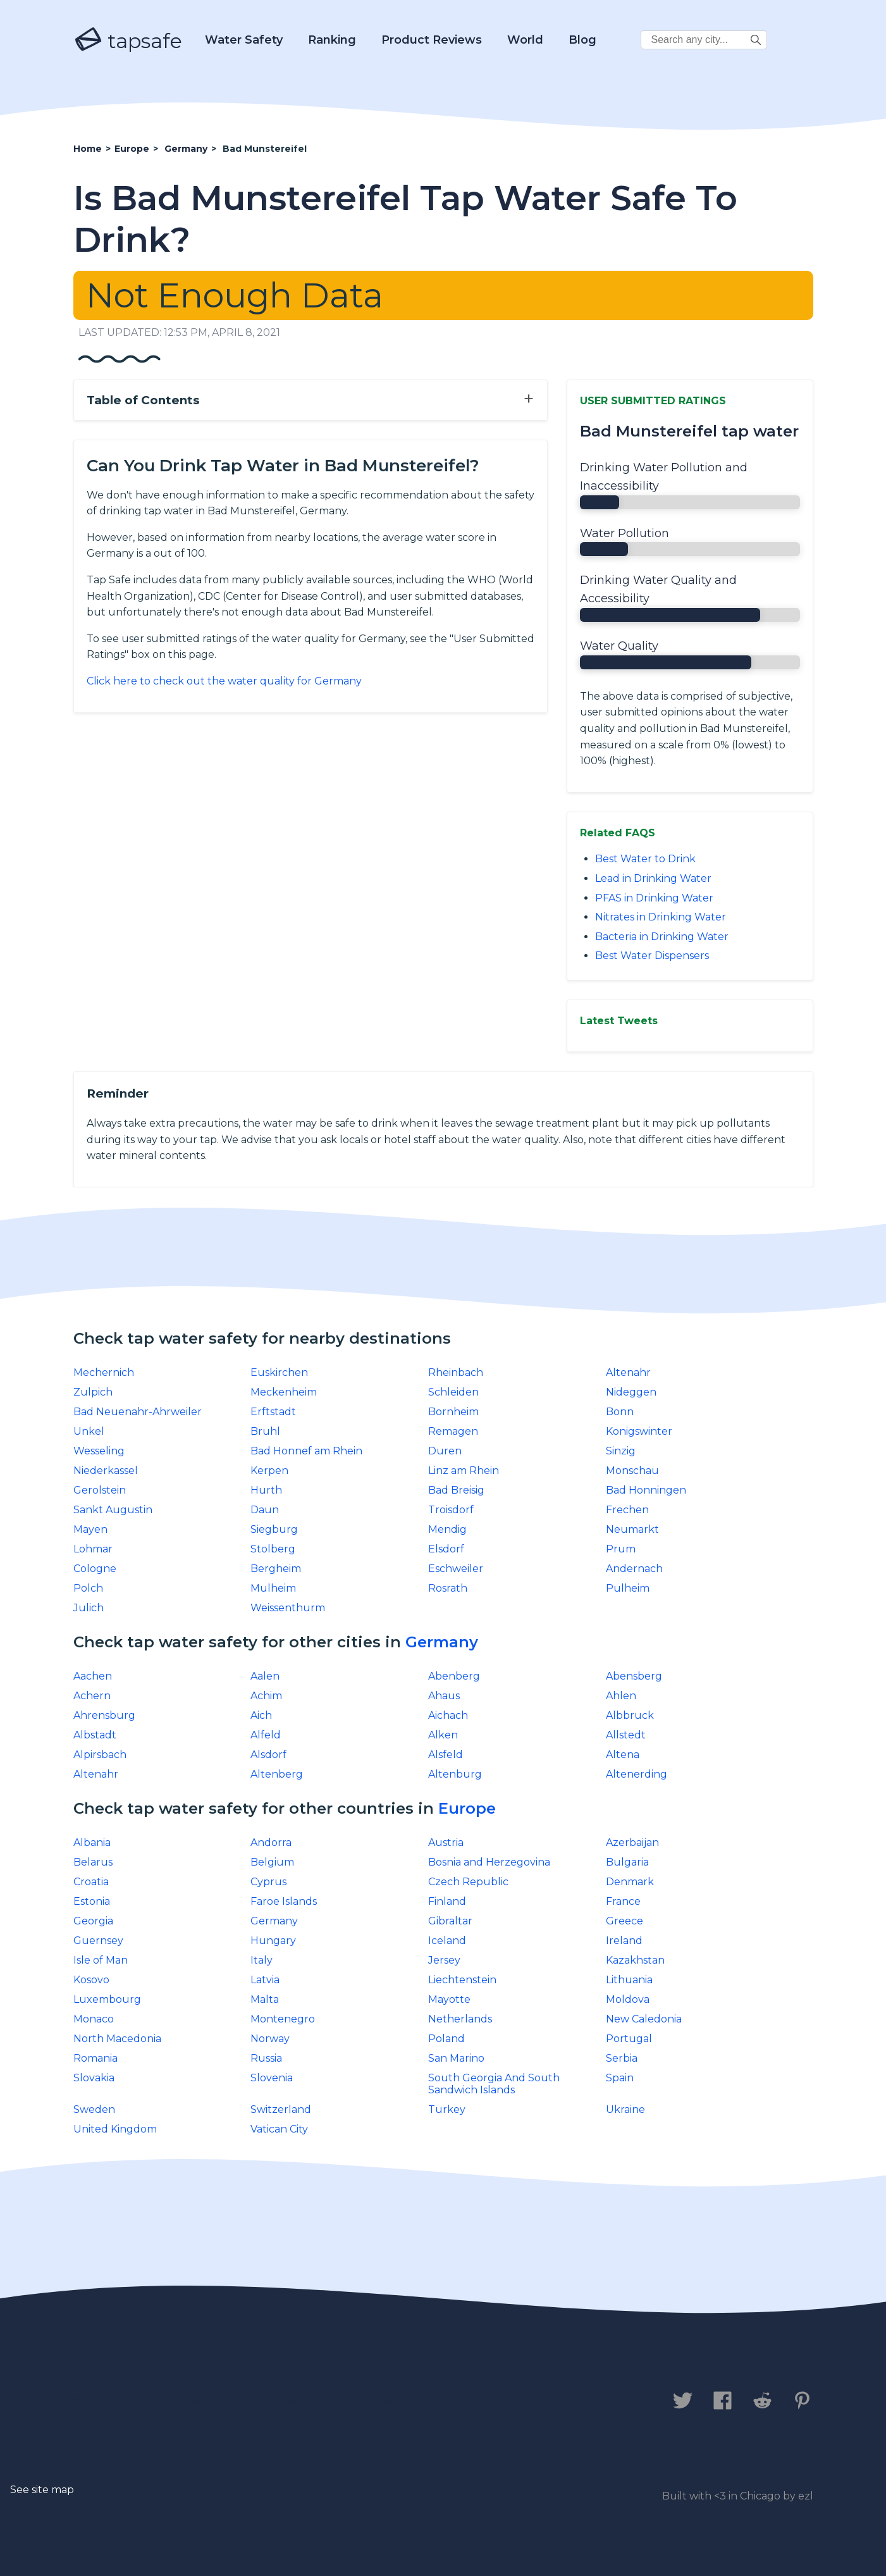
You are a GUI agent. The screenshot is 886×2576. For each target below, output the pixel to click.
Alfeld (265, 1735)
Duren (445, 1451)
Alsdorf (268, 1755)
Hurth (266, 1490)
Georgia (93, 1921)
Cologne (94, 1569)
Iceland (447, 1941)
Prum (621, 1549)
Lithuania (629, 1980)
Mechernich (103, 1372)
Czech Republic (468, 1882)
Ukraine (625, 2109)
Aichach (448, 1715)
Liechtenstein (462, 1980)
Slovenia (271, 2078)
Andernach (634, 1569)
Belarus (93, 1862)
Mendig (447, 1529)
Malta (264, 1999)
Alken (443, 1735)
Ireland (624, 1941)
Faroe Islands (283, 1901)
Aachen (92, 1676)
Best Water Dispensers (652, 956)
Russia (266, 2058)
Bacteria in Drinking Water (662, 937)
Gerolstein (99, 1490)
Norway (270, 2039)
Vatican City (279, 2129)
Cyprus (268, 1882)
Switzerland (280, 2109)
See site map (42, 2490)
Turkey (446, 2109)
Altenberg (276, 1774)
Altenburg (455, 1774)
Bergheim (275, 1569)
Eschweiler (455, 1569)
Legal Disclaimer (339, 2401)
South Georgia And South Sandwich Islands (494, 2084)
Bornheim (453, 1412)
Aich (261, 1715)
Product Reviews (431, 40)
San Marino (456, 2058)
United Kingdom (115, 2129)
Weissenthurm (287, 1608)
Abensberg (634, 1676)
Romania (95, 2058)
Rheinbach (455, 1372)
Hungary (273, 1941)
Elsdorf (446, 1549)
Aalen (265, 1676)
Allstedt (626, 1735)
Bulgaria (627, 1862)
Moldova (627, 1999)
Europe (467, 1808)
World (525, 40)
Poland (446, 2039)
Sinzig (621, 1451)
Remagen (453, 1431)
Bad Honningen (646, 1490)
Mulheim (273, 1588)
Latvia (265, 1980)
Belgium (272, 1862)
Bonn (620, 1412)
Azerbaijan (632, 1842)
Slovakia (93, 2078)
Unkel (88, 1431)
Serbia (621, 2058)
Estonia (91, 1901)
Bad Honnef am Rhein (306, 1451)
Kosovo (91, 1980)
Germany (441, 1642)
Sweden (94, 2109)
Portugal (629, 2039)
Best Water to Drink (645, 859)
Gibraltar (450, 1921)
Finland (447, 1901)
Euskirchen (279, 1372)
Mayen (90, 1529)
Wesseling (99, 1451)
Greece (624, 1921)
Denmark (630, 1882)
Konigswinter (639, 1431)
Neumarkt (632, 1529)
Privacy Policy (214, 2401)
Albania (92, 1842)
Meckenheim (283, 1392)
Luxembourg (107, 1999)
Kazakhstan (635, 1960)
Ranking (332, 40)
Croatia (91, 1882)
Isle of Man (100, 1960)
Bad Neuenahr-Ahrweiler (137, 1412)
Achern (92, 1696)
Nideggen (631, 1392)
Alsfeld (445, 1755)
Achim (266, 1696)
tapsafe (127, 40)
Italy (261, 1960)
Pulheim (627, 1588)
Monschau (632, 1470)
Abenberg (454, 1676)
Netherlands (460, 2019)
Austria (446, 1842)
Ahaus (444, 1696)
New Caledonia (644, 2019)
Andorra (271, 1842)
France (623, 1901)
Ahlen (621, 1696)
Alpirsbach (99, 1755)
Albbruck (630, 1715)
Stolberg (272, 1549)
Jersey (444, 1960)
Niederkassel (105, 1470)
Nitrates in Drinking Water (660, 917)
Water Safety (244, 40)
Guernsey (98, 1941)
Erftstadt (273, 1412)
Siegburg (274, 1529)
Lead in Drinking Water (653, 878)
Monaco (93, 2019)
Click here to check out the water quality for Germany (224, 681)
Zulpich (93, 1392)
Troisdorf (451, 1510)
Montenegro (282, 2019)
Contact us (110, 2401)
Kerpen (269, 1470)
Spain (620, 2078)
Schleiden (453, 1392)
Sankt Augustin (112, 1510)
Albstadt (94, 1735)
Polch (88, 1588)
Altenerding (636, 1774)
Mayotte (449, 1999)
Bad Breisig (456, 1490)
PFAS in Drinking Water (654, 898)
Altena (622, 1755)
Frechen (627, 1510)
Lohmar (93, 1549)
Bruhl (265, 1431)
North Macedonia (117, 2039)
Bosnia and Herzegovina (489, 1862)
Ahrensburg (104, 1715)
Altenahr (628, 1372)
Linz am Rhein (463, 1470)
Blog (582, 40)
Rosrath (447, 1588)
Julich (88, 1608)
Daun (264, 1510)
